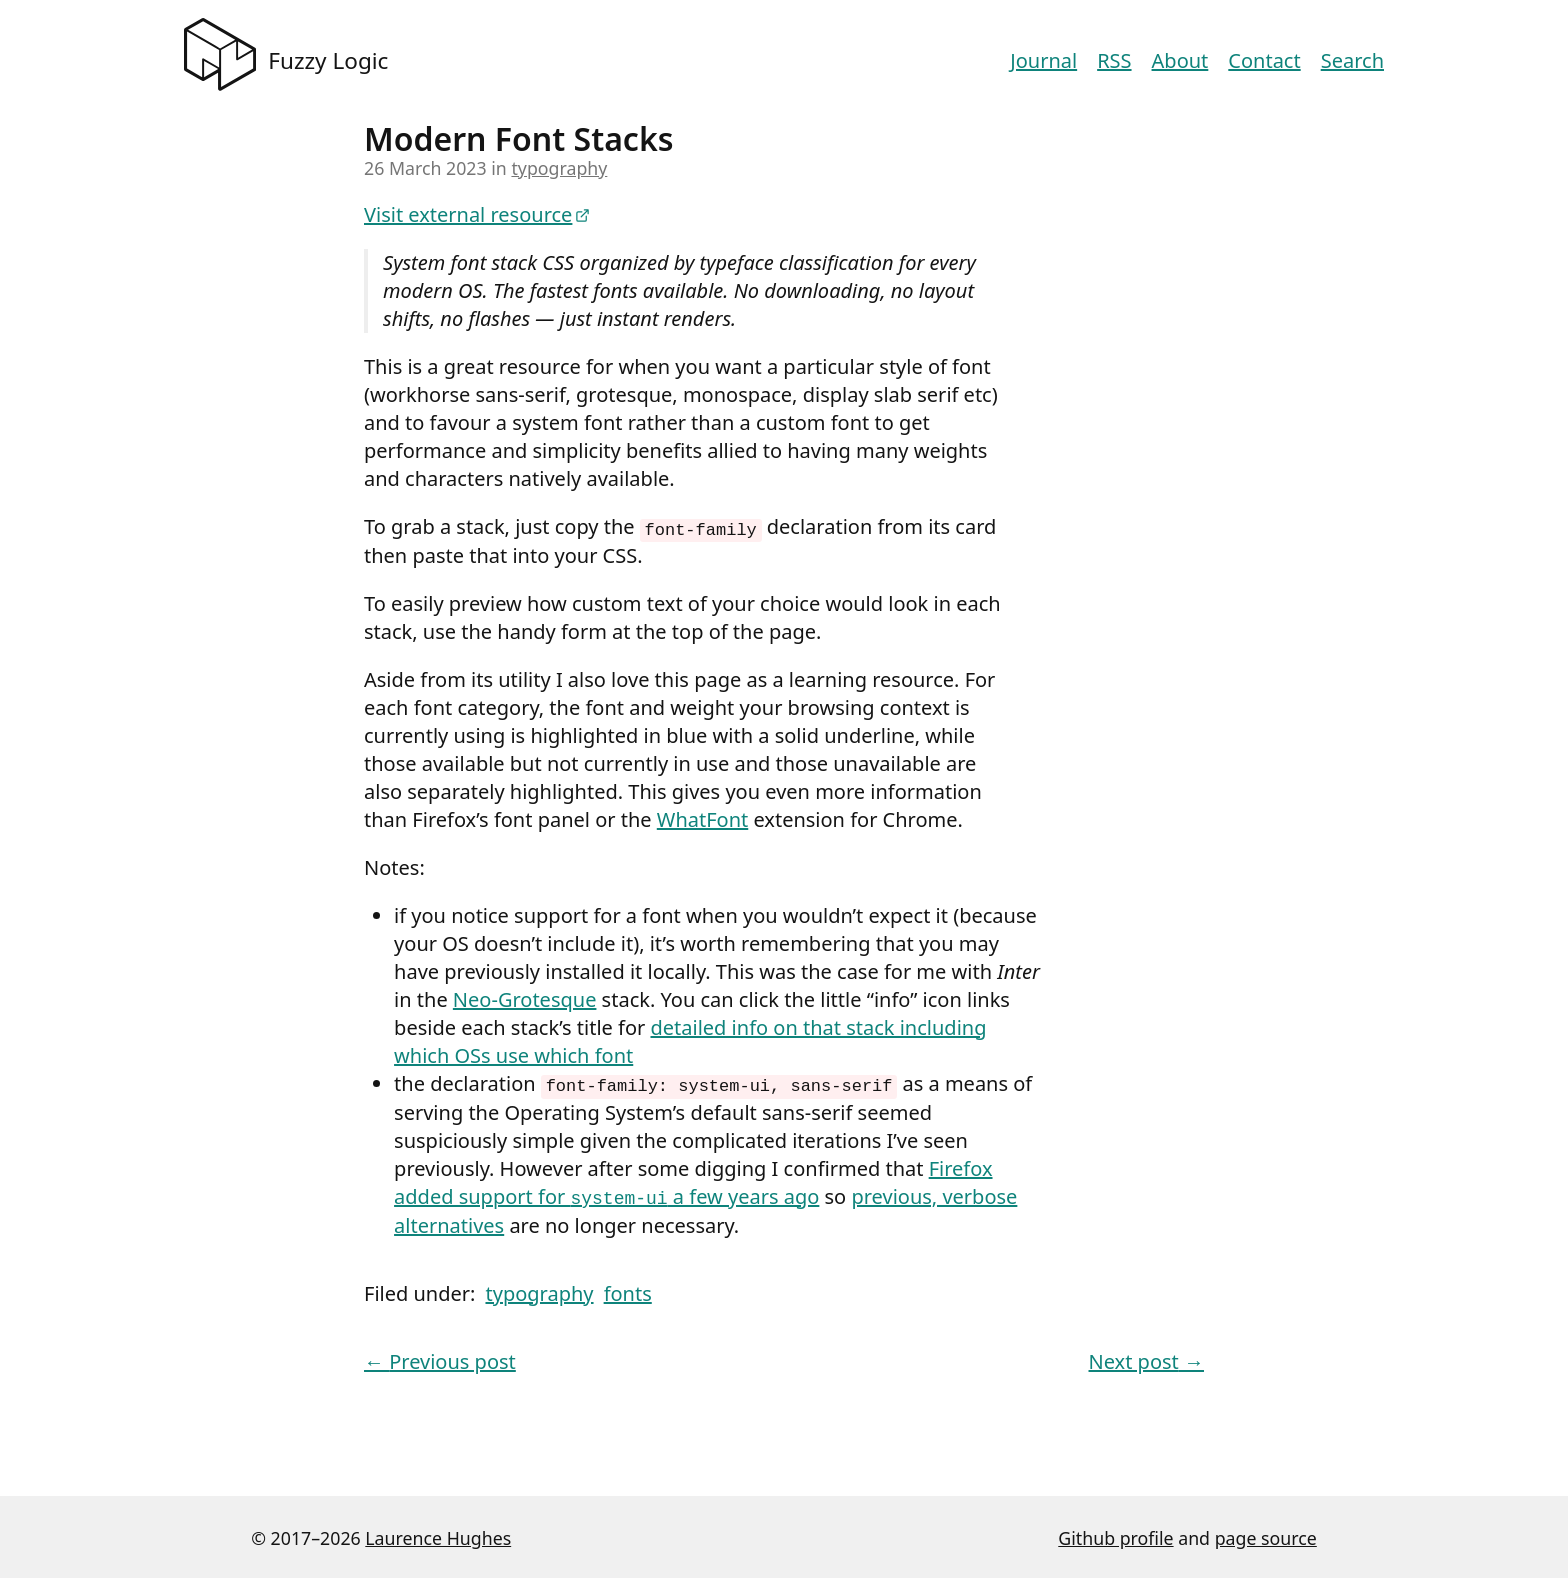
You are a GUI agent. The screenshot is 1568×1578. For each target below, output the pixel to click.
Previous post (440, 1358)
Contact (1264, 60)
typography (559, 168)
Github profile (1115, 1535)
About (1180, 60)
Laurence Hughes (438, 1535)
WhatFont (702, 818)
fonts (628, 1290)
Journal (1043, 60)
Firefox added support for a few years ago (693, 1180)
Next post (1146, 1358)
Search (1352, 60)
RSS (1114, 60)
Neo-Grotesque (525, 998)
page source (1266, 1535)
